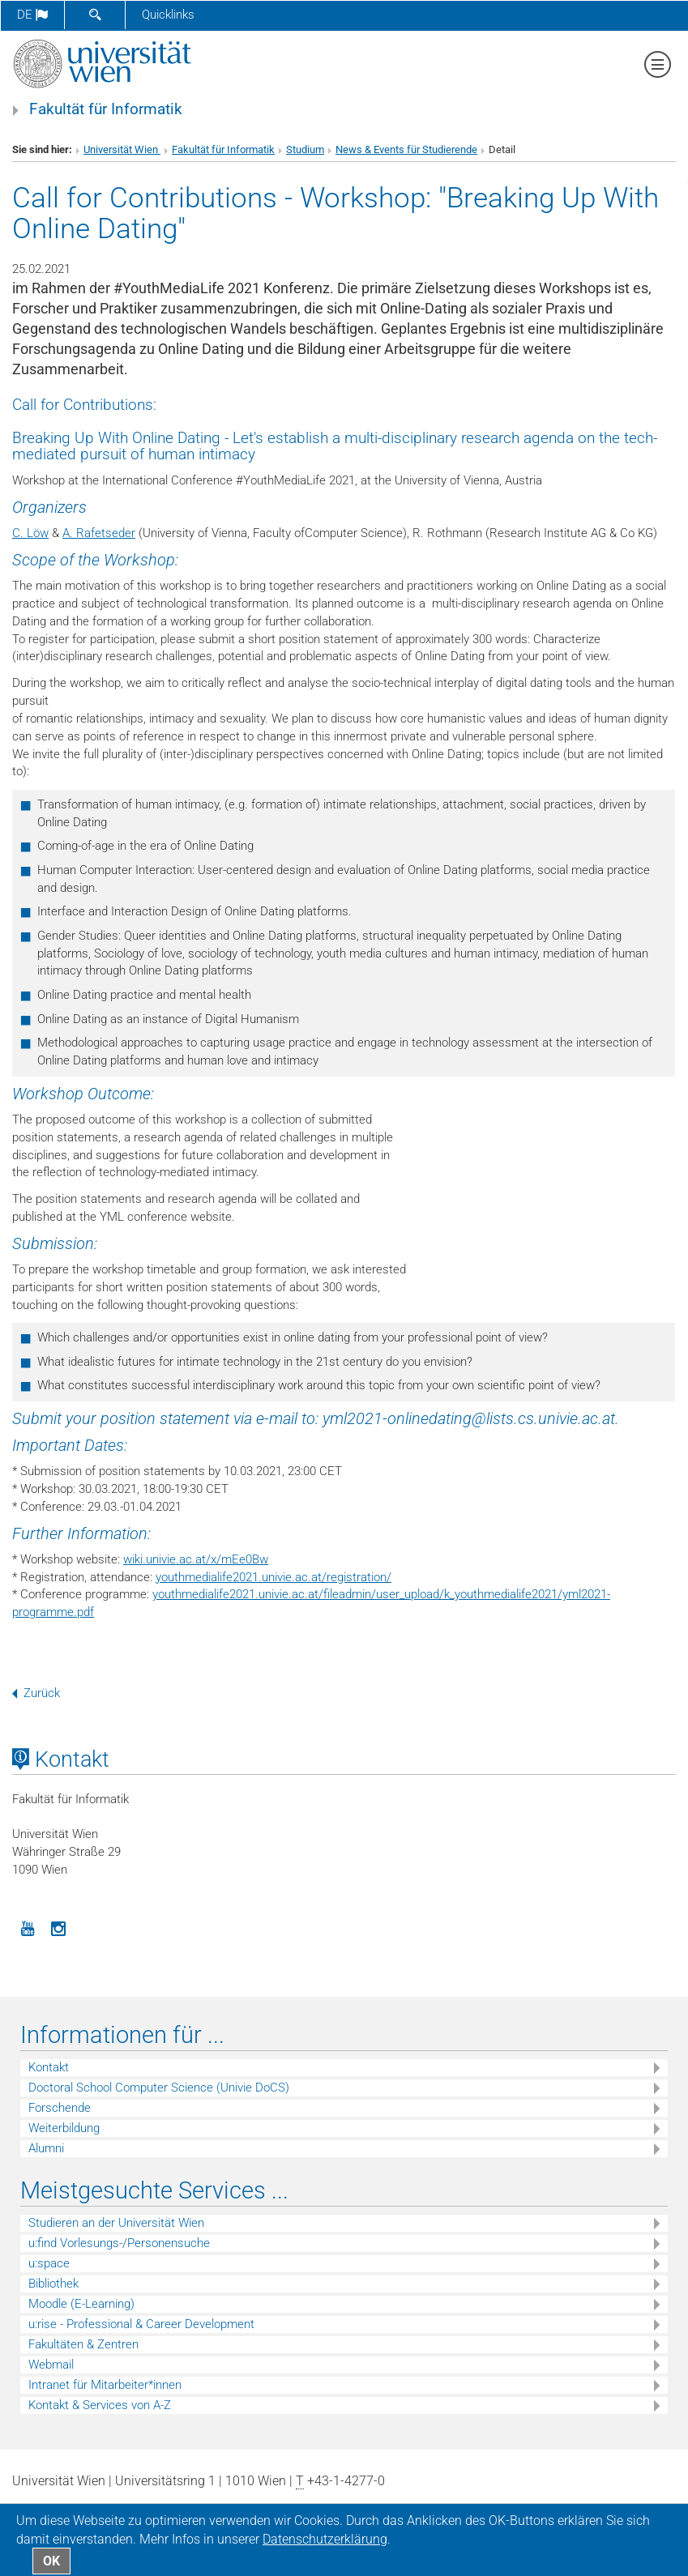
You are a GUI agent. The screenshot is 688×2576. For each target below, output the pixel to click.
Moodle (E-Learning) (81, 2304)
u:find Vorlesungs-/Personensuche (119, 2243)
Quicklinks (168, 14)
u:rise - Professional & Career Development (141, 2324)
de (32, 14)
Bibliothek (53, 2283)
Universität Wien (121, 149)
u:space (49, 2263)
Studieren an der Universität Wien (116, 2223)
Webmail (51, 2364)
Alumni (46, 2148)
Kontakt (48, 2067)
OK (51, 2561)
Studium (305, 149)
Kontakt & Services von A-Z (99, 2405)
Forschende (59, 2107)
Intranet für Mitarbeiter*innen (105, 2385)
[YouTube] (27, 1927)
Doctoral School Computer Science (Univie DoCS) (158, 2087)
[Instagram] (58, 1927)
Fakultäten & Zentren (83, 2344)
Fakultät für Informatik (105, 109)
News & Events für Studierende (406, 149)
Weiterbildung (64, 2128)
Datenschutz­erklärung (325, 2539)
